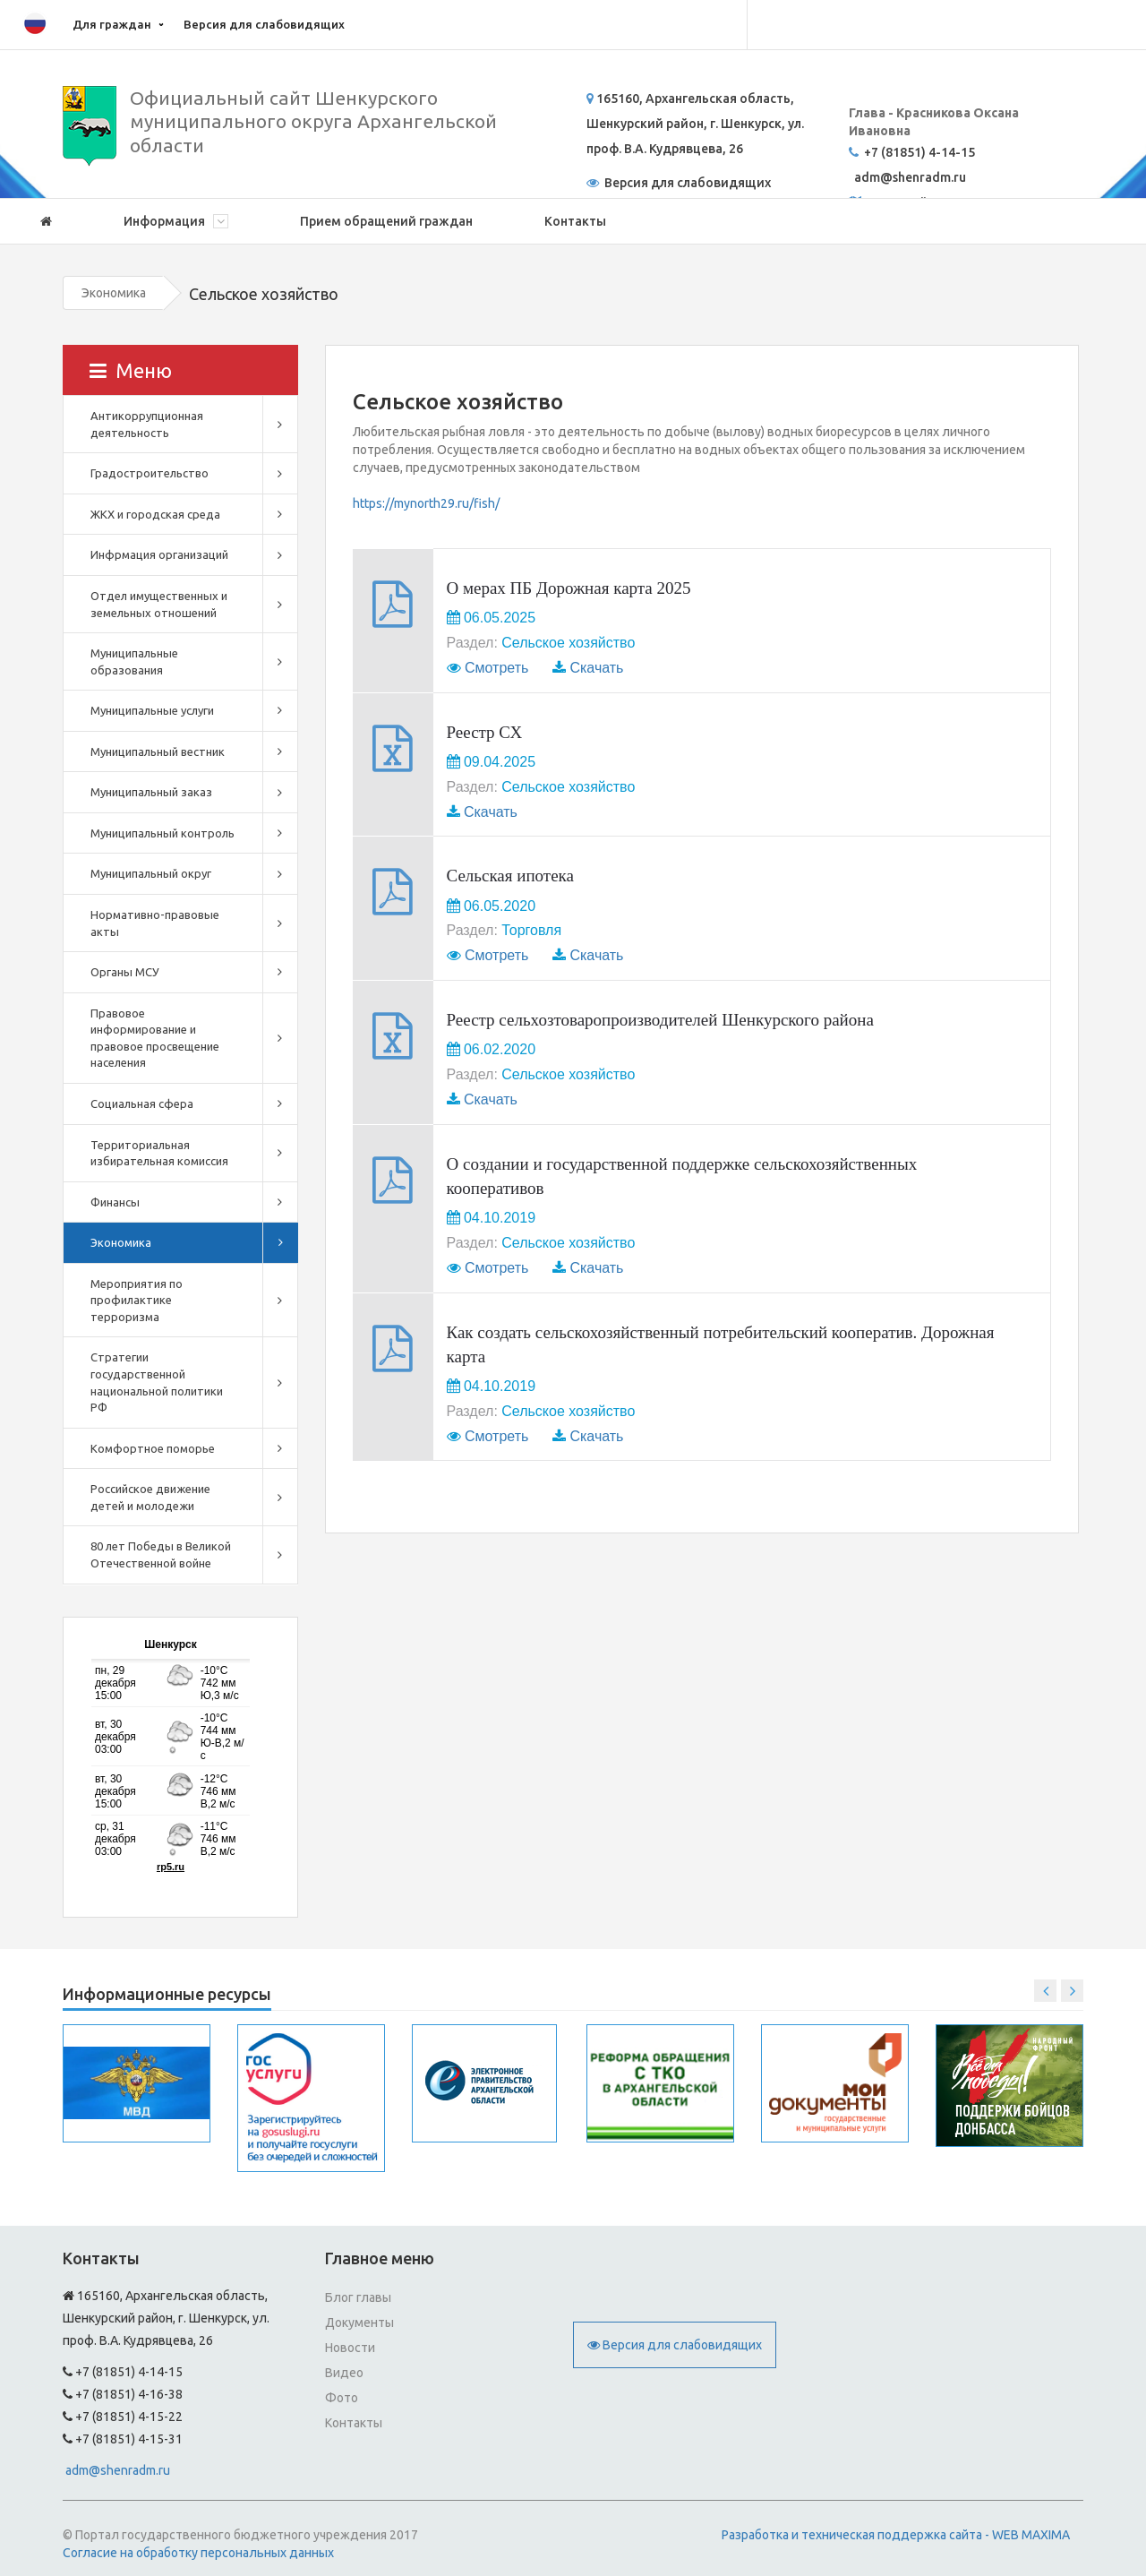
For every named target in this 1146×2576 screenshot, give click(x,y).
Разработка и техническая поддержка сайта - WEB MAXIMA (896, 2535)
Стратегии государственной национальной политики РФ (156, 1382)
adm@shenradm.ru (117, 2470)
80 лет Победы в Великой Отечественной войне (160, 1554)
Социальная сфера (141, 1103)
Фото (341, 2398)
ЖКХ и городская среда (155, 514)
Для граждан (112, 24)
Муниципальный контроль (162, 833)
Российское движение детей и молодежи (150, 1497)
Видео (344, 2373)
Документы (359, 2322)
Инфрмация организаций (159, 554)
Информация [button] (176, 221)
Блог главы (358, 2297)
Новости (350, 2347)
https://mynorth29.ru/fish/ (426, 503)
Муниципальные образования (134, 661)
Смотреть (496, 667)
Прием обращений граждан (386, 221)
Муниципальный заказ (151, 792)
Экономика (113, 293)
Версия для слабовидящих (264, 24)
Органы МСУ (124, 972)
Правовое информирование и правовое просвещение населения (154, 1038)
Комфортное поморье (152, 1448)
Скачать (596, 667)
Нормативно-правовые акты (154, 923)
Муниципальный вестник (157, 751)
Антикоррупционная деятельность (146, 424)
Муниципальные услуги (152, 710)
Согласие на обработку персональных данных (198, 2553)
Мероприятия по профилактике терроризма (136, 1300)
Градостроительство (149, 473)
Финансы (115, 1202)
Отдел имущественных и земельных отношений (158, 604)
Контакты (575, 221)
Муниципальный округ (150, 873)
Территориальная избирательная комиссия (159, 1153)
